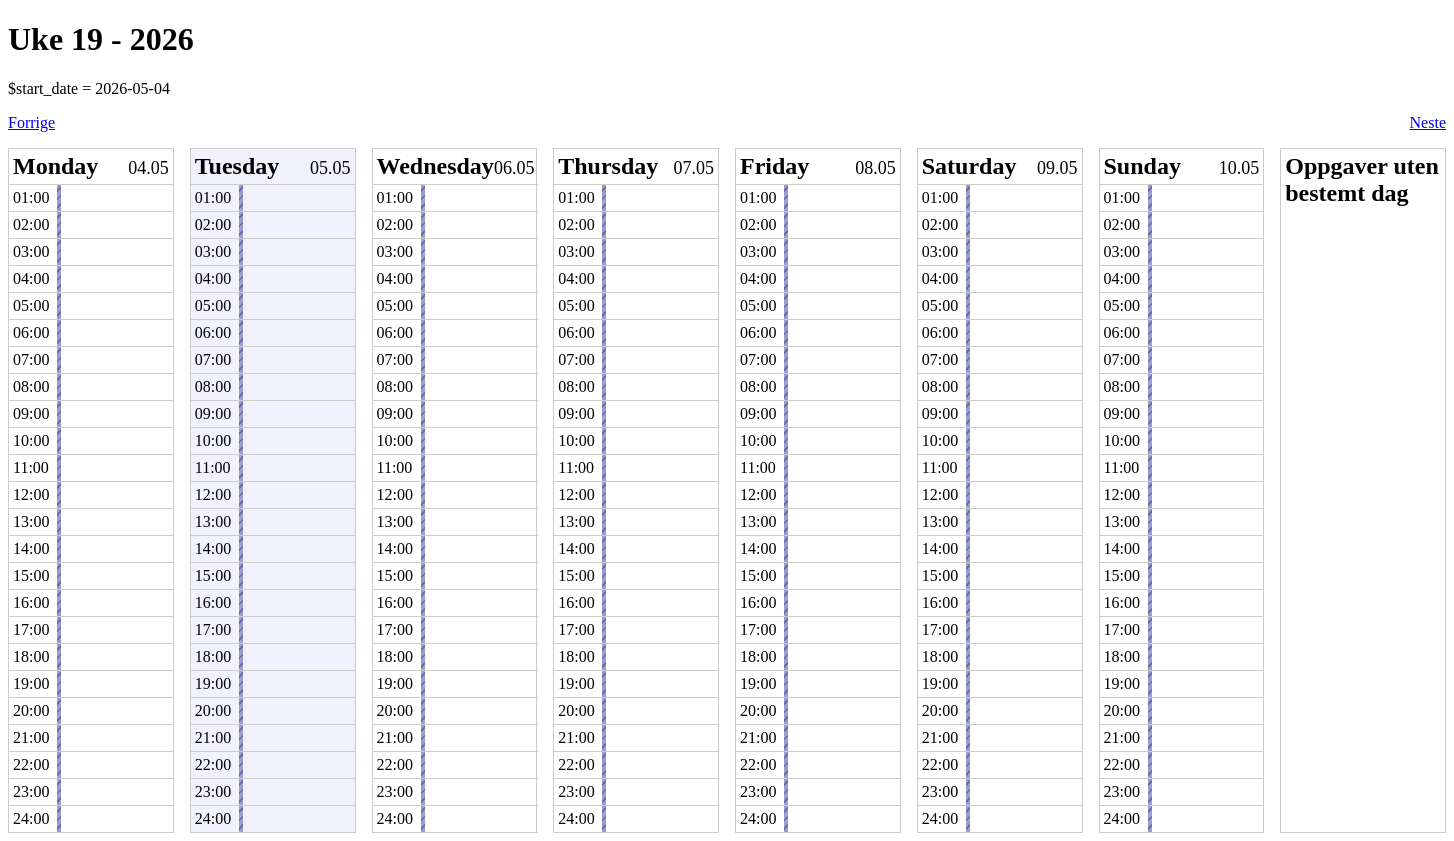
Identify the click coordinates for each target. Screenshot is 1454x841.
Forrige (31, 122)
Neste (1428, 122)
